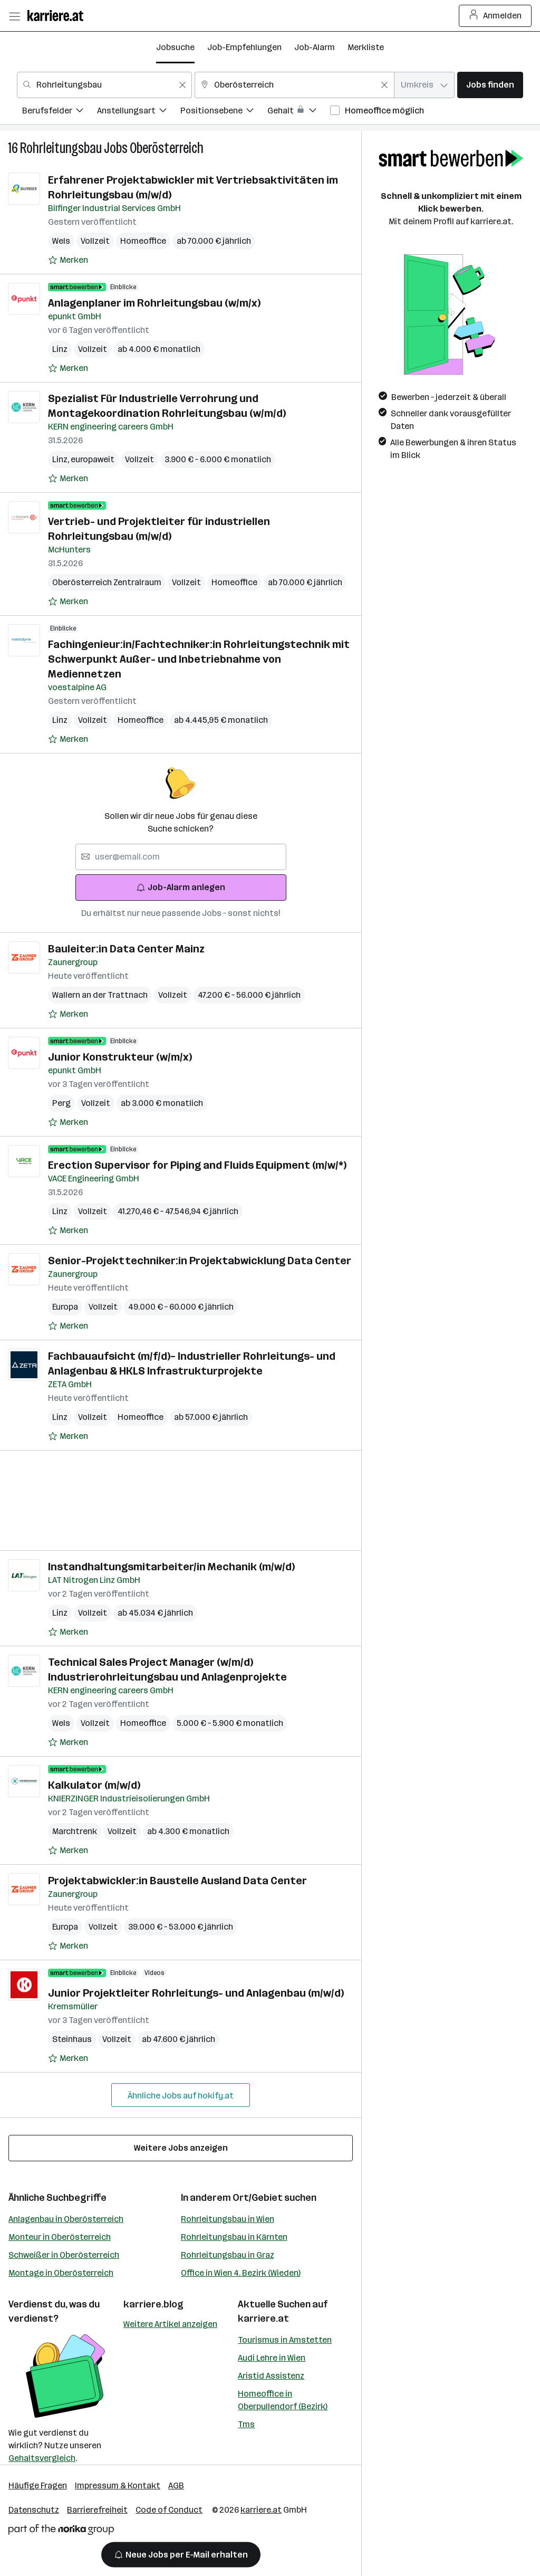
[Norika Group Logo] (61, 2531)
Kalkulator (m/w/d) (94, 1785)
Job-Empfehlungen (244, 47)
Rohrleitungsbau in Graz (227, 2255)
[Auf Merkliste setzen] (68, 260)
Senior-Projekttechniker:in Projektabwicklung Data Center (199, 1260)
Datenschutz (33, 2510)
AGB (176, 2485)
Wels (61, 241)
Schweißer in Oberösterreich (63, 2255)
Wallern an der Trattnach (100, 995)
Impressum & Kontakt (117, 2485)
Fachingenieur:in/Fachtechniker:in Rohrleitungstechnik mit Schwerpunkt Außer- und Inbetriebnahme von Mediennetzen (199, 659)
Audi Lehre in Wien (271, 2358)
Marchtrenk (74, 1831)
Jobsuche (175, 47)
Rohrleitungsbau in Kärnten (234, 2237)
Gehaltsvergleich (41, 2458)
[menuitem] (59, 112)
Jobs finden (490, 85)
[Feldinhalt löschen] (182, 85)
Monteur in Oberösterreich (59, 2237)
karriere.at (263, 2318)
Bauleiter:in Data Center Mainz (126, 948)
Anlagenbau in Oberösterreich (65, 2219)
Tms (246, 2424)
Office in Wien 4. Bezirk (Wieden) (241, 2273)
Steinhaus (72, 2039)
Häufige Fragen (37, 2485)
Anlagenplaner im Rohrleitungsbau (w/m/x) (154, 303)
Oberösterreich (167, 148)
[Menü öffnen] (14, 16)
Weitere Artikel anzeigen (170, 2324)
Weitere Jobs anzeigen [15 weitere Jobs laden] (181, 2148)
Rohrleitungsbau (61, 148)
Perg (61, 1103)
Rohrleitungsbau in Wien (227, 2219)
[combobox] (104, 85)
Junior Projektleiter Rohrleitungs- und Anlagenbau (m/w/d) (196, 1993)
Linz (60, 349)
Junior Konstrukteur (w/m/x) (120, 1057)
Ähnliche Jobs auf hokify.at (181, 2096)
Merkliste (366, 47)
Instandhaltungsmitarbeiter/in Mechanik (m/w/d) (171, 1566)
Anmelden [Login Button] (495, 15)
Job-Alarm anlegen (180, 887)
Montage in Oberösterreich (60, 2273)
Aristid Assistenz (271, 2376)
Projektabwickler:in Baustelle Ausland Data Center (177, 1880)
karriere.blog (153, 2304)
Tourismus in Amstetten (285, 2340)
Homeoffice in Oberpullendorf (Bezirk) (282, 2400)
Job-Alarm (314, 47)
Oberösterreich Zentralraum (106, 582)
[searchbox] (180, 857)
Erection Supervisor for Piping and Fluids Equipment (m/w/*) (197, 1165)
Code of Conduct (169, 2510)
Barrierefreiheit (97, 2510)
